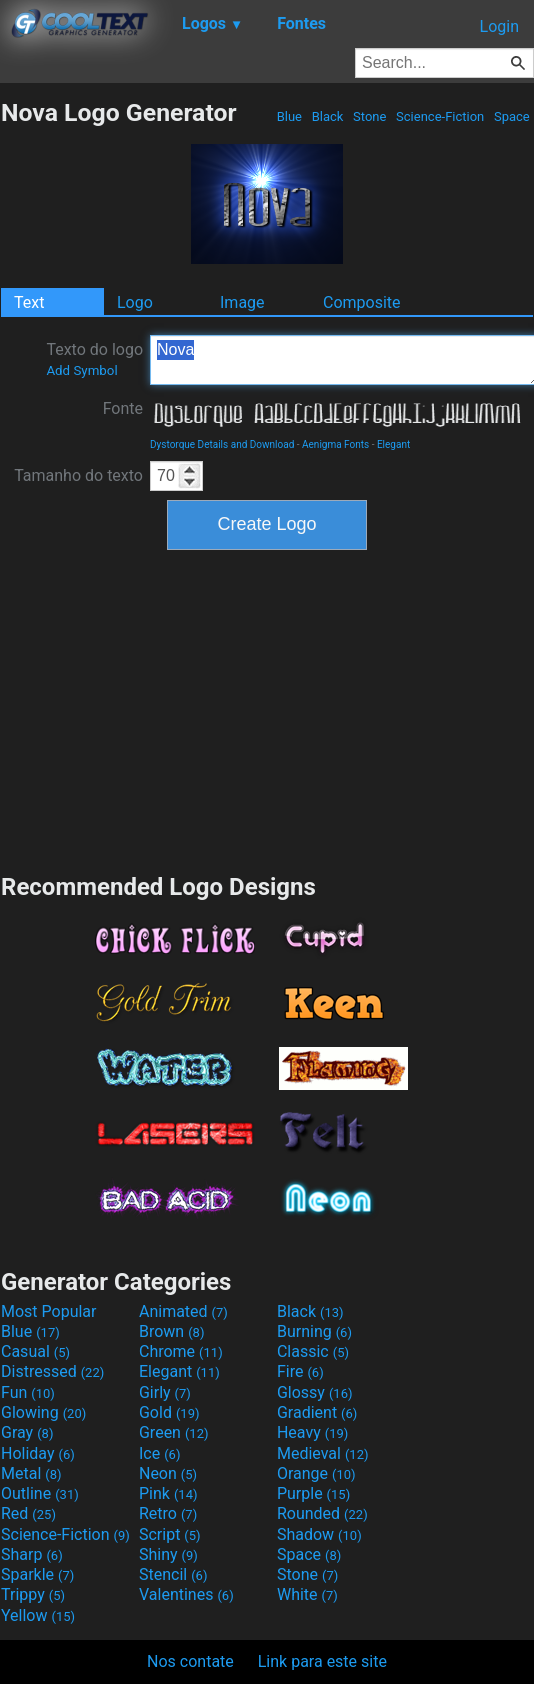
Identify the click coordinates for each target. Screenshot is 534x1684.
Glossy (315, 1392)
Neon (168, 1473)
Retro (168, 1513)
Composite (362, 302)
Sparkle (37, 1574)
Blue (289, 116)
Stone (370, 116)
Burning (314, 1331)
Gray (27, 1432)
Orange (316, 1473)
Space (512, 116)
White (307, 1594)
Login (499, 26)
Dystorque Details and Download (222, 444)
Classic (313, 1351)
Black (327, 116)
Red (28, 1513)
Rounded (322, 1513)
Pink (168, 1493)
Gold (169, 1412)
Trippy (33, 1594)
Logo (135, 302)
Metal (31, 1473)
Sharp (32, 1554)
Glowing (43, 1412)
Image (242, 302)
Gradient (317, 1412)
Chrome (181, 1351)
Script (170, 1534)
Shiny (168, 1554)
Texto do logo (94, 359)
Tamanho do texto (78, 475)
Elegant (393, 444)
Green (174, 1432)
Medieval (323, 1453)
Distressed (52, 1371)
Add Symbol (81, 370)
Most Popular (49, 1311)
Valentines (186, 1594)
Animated (183, 1311)
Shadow (319, 1534)
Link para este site (322, 1661)
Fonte (123, 408)
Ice (159, 1453)
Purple (313, 1493)
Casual (35, 1351)
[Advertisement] (267, 709)
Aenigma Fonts (335, 444)
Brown (171, 1331)
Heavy (312, 1432)
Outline (40, 1493)
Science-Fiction (440, 116)
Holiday (38, 1453)
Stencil (173, 1574)
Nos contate (190, 1661)
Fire (300, 1371)
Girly (165, 1392)
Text (29, 302)
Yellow (38, 1615)
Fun (28, 1392)
